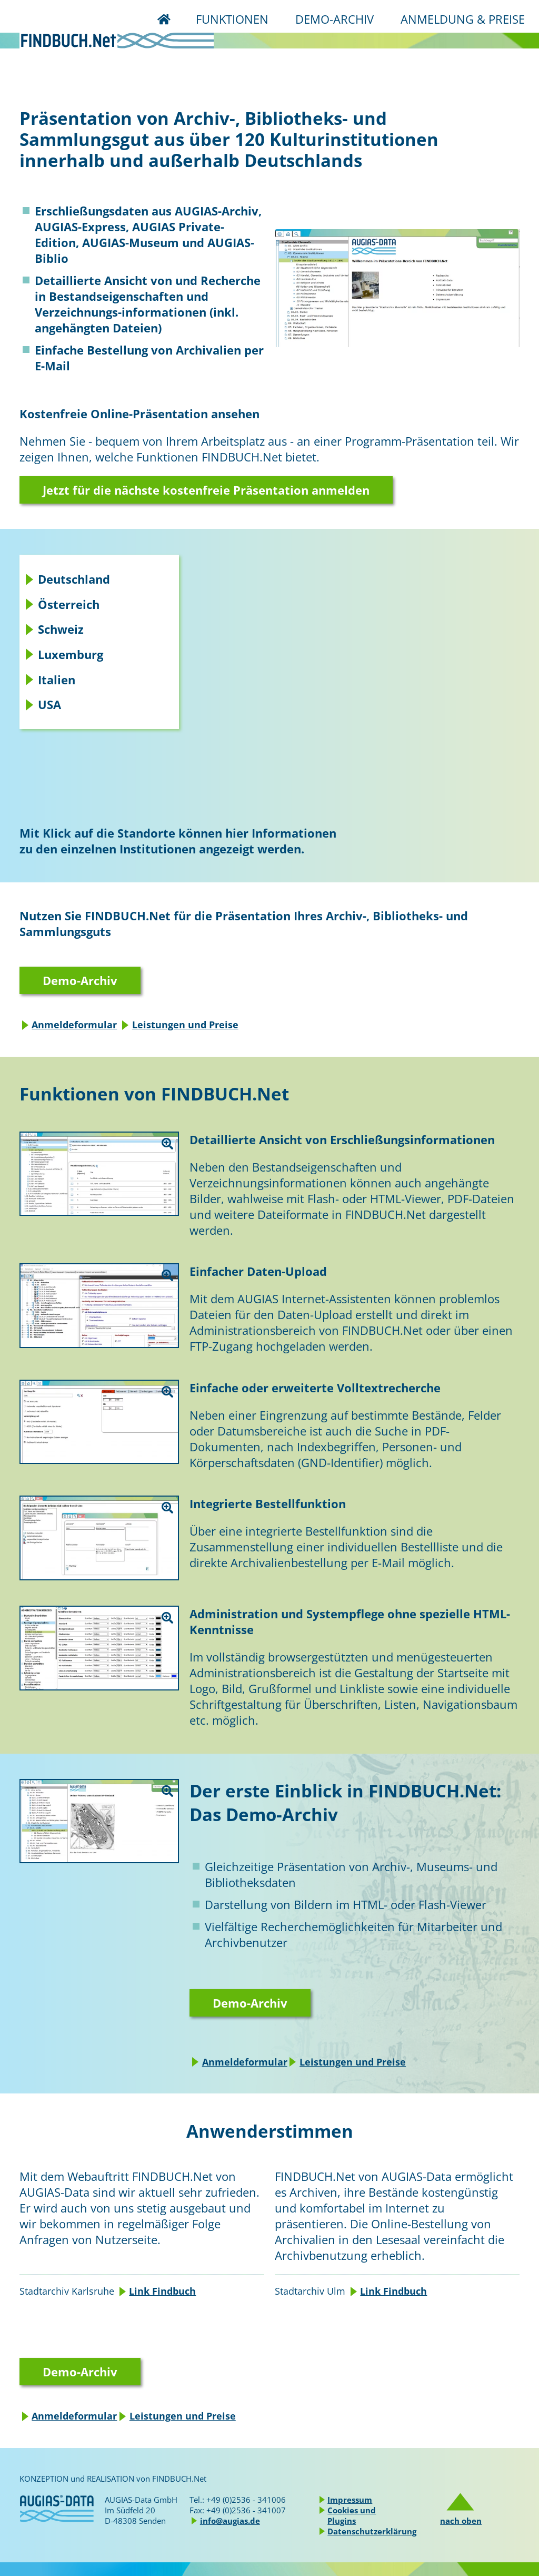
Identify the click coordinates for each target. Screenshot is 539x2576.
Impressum (349, 2499)
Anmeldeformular (74, 1024)
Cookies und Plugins (351, 2515)
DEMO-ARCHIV (334, 19)
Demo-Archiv (80, 980)
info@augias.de (230, 2520)
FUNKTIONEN (232, 19)
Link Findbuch (162, 2291)
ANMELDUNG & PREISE (463, 19)
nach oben (461, 2520)
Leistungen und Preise (185, 1024)
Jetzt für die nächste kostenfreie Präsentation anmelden (206, 490)
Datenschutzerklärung (371, 2531)
